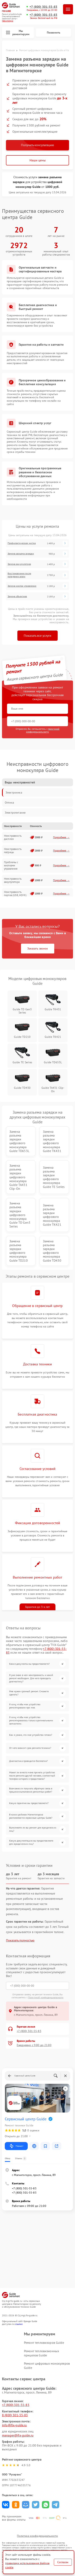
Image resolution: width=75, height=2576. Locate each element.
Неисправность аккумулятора (13, 880)
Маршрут (16, 2146)
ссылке (19, 2323)
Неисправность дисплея (13, 837)
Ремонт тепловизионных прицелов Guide (41, 2353)
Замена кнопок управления (22, 586)
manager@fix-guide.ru (18, 2435)
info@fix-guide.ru (14, 2425)
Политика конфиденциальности (37, 2536)
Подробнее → (61, 837)
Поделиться (5, 2504)
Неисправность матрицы (13, 850)
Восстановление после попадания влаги (19, 575)
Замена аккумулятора (19, 564)
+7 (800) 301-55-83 (43, 7)
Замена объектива (17, 596)
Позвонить (53, 32)
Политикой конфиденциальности (45, 1997)
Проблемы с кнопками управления (11, 865)
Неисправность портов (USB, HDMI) (15, 893)
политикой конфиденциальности (43, 730)
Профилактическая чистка (22, 543)
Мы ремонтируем (17, 32)
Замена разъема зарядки (21, 553)
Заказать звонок (37, 948)
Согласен (62, 2562)
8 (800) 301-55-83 (15, 2415)
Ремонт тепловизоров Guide (44, 2343)
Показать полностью (20, 1940)
